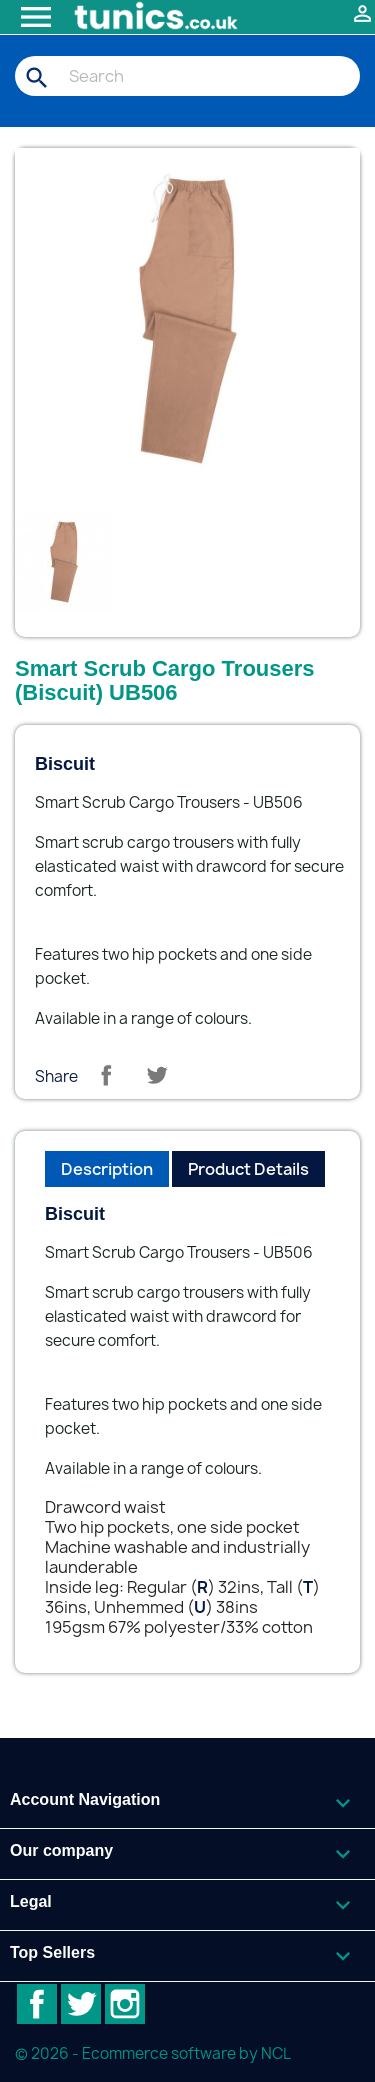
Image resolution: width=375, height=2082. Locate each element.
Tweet (157, 1075)
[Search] (187, 76)
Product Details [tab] (248, 1169)
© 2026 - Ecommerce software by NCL (153, 2053)
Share (106, 1075)
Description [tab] (107, 1169)
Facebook (37, 2004)
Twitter (81, 2004)
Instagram (125, 2004)
